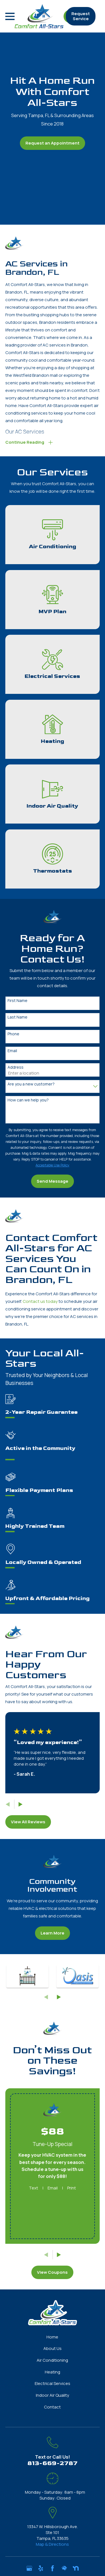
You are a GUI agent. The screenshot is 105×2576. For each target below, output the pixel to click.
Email (12, 1050)
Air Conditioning (52, 2360)
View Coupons (52, 2272)
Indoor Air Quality (52, 2395)
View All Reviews (28, 1822)
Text (33, 2188)
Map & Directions (52, 2544)
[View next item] (20, 1804)
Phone (13, 1034)
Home (52, 2337)
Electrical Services (52, 2383)
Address (16, 1067)
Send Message (52, 1181)
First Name (17, 1000)
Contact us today (40, 1301)
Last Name (17, 1017)
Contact (52, 2407)
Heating (52, 2372)
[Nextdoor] (76, 2568)
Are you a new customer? (31, 1084)
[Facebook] (52, 2568)
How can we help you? (28, 1100)
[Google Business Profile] (29, 2568)
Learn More (52, 1933)
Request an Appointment (52, 143)
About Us (52, 2348)
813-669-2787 (52, 2463)
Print (71, 2188)
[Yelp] (41, 2568)
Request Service (80, 16)
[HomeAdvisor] (64, 2568)
